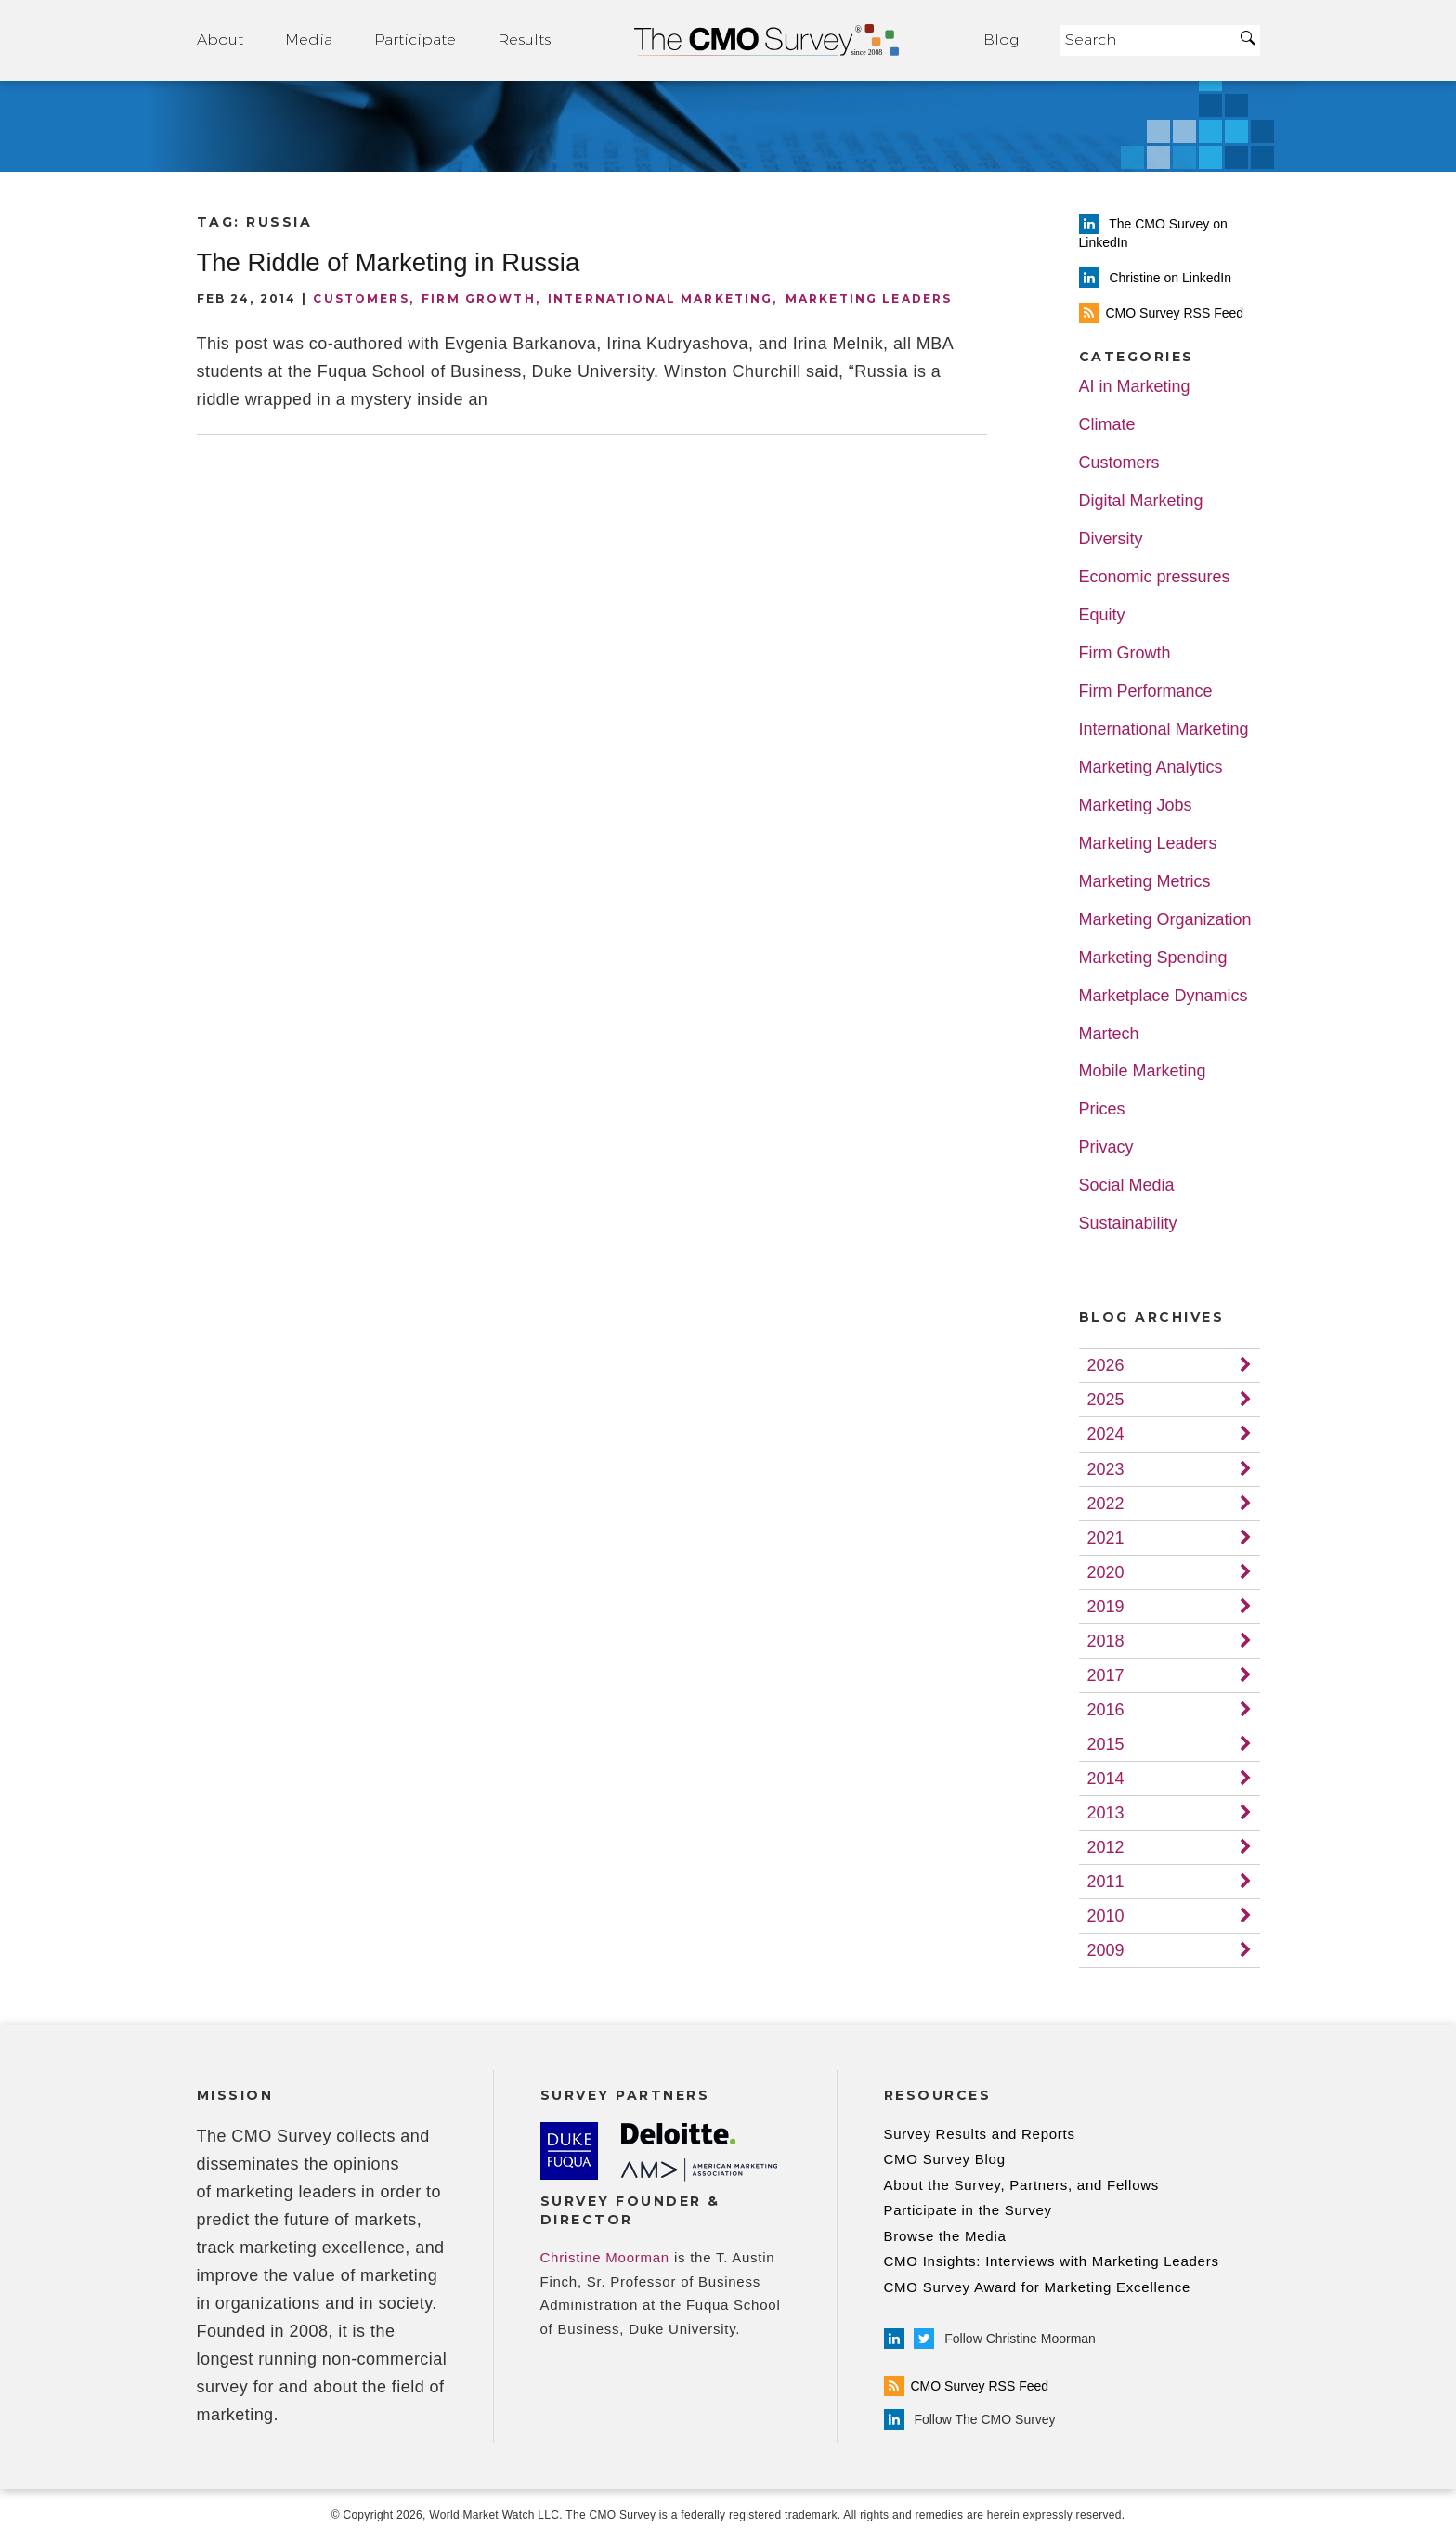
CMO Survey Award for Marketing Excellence (1037, 2287)
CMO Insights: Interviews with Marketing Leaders (1051, 2261)
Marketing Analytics (1151, 767)
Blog (1001, 39)
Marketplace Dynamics (1163, 996)
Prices (1102, 1109)
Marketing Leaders (869, 299)
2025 (1105, 1399)
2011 (1105, 1881)
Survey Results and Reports (979, 2134)
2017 (1105, 1675)
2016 (1105, 1710)
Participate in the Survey (968, 2210)
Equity (1102, 615)
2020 (1105, 1572)
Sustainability (1128, 1223)
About (220, 39)
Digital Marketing (1141, 501)
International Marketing (660, 299)
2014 (1105, 1778)
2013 (1105, 1813)
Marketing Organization (1165, 920)
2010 (1105, 1916)
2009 (1105, 1950)
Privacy (1106, 1147)
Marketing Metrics (1145, 882)
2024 (1105, 1434)
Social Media (1127, 1185)
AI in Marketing (1134, 387)
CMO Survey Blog (945, 2159)
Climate (1107, 425)
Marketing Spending (1153, 958)
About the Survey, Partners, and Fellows (1022, 2185)
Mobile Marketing (1142, 1071)
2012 (1105, 1847)
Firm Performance (1146, 691)
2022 (1105, 1503)
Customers (361, 299)
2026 (1105, 1365)
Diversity (1111, 539)
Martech (1109, 1034)
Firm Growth (479, 299)
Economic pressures (1154, 577)
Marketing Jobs (1135, 805)
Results (524, 39)
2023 (1105, 1469)
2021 (1105, 1538)
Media (308, 39)
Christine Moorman (605, 2257)
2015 (1105, 1744)
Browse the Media (945, 2236)
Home (767, 40)
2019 (1105, 1606)
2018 (1105, 1641)
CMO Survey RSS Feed (966, 2385)
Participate (415, 39)
